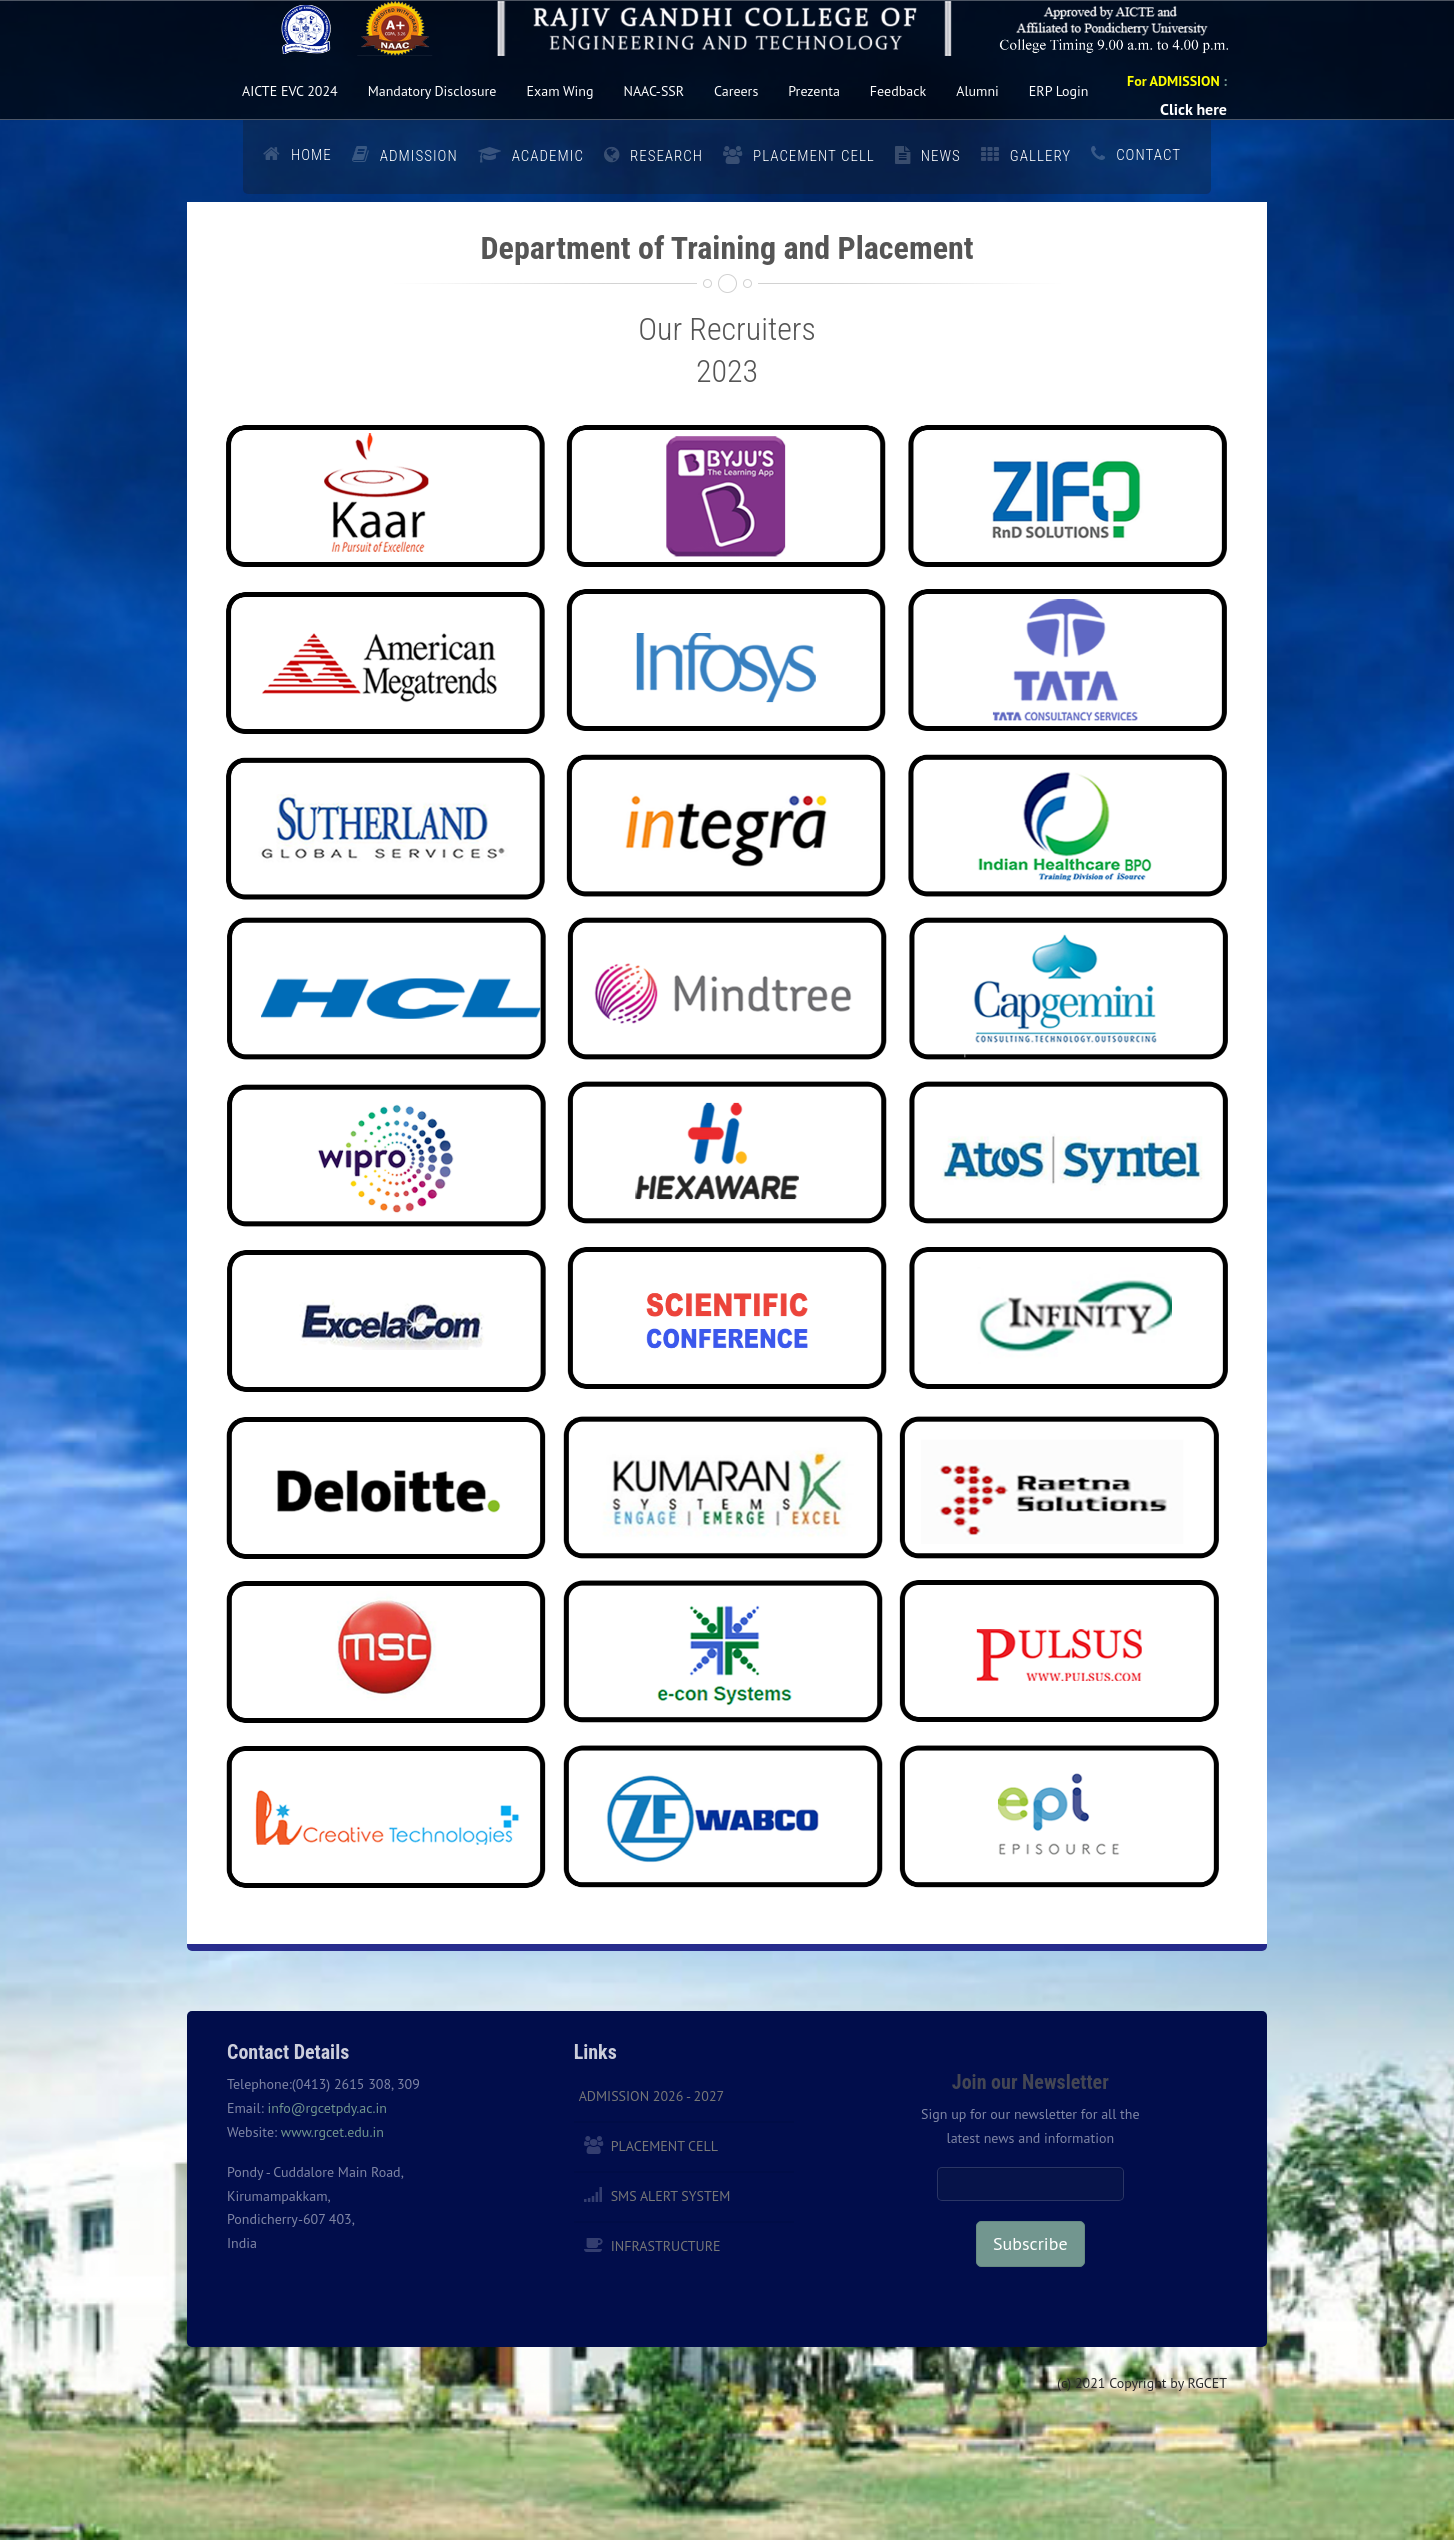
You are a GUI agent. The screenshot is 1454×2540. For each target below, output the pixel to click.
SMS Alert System (671, 2196)
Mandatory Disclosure (432, 91)
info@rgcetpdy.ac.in (327, 2108)
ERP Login (1059, 91)
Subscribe (1030, 2243)
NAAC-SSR (654, 91)
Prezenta (814, 91)
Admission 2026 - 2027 (652, 2096)
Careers (736, 91)
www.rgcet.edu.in (332, 2132)
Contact (1148, 155)
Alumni (977, 91)
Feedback (898, 91)
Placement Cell (664, 2146)
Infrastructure (666, 2246)
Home (311, 155)
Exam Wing (559, 91)
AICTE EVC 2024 (290, 91)
